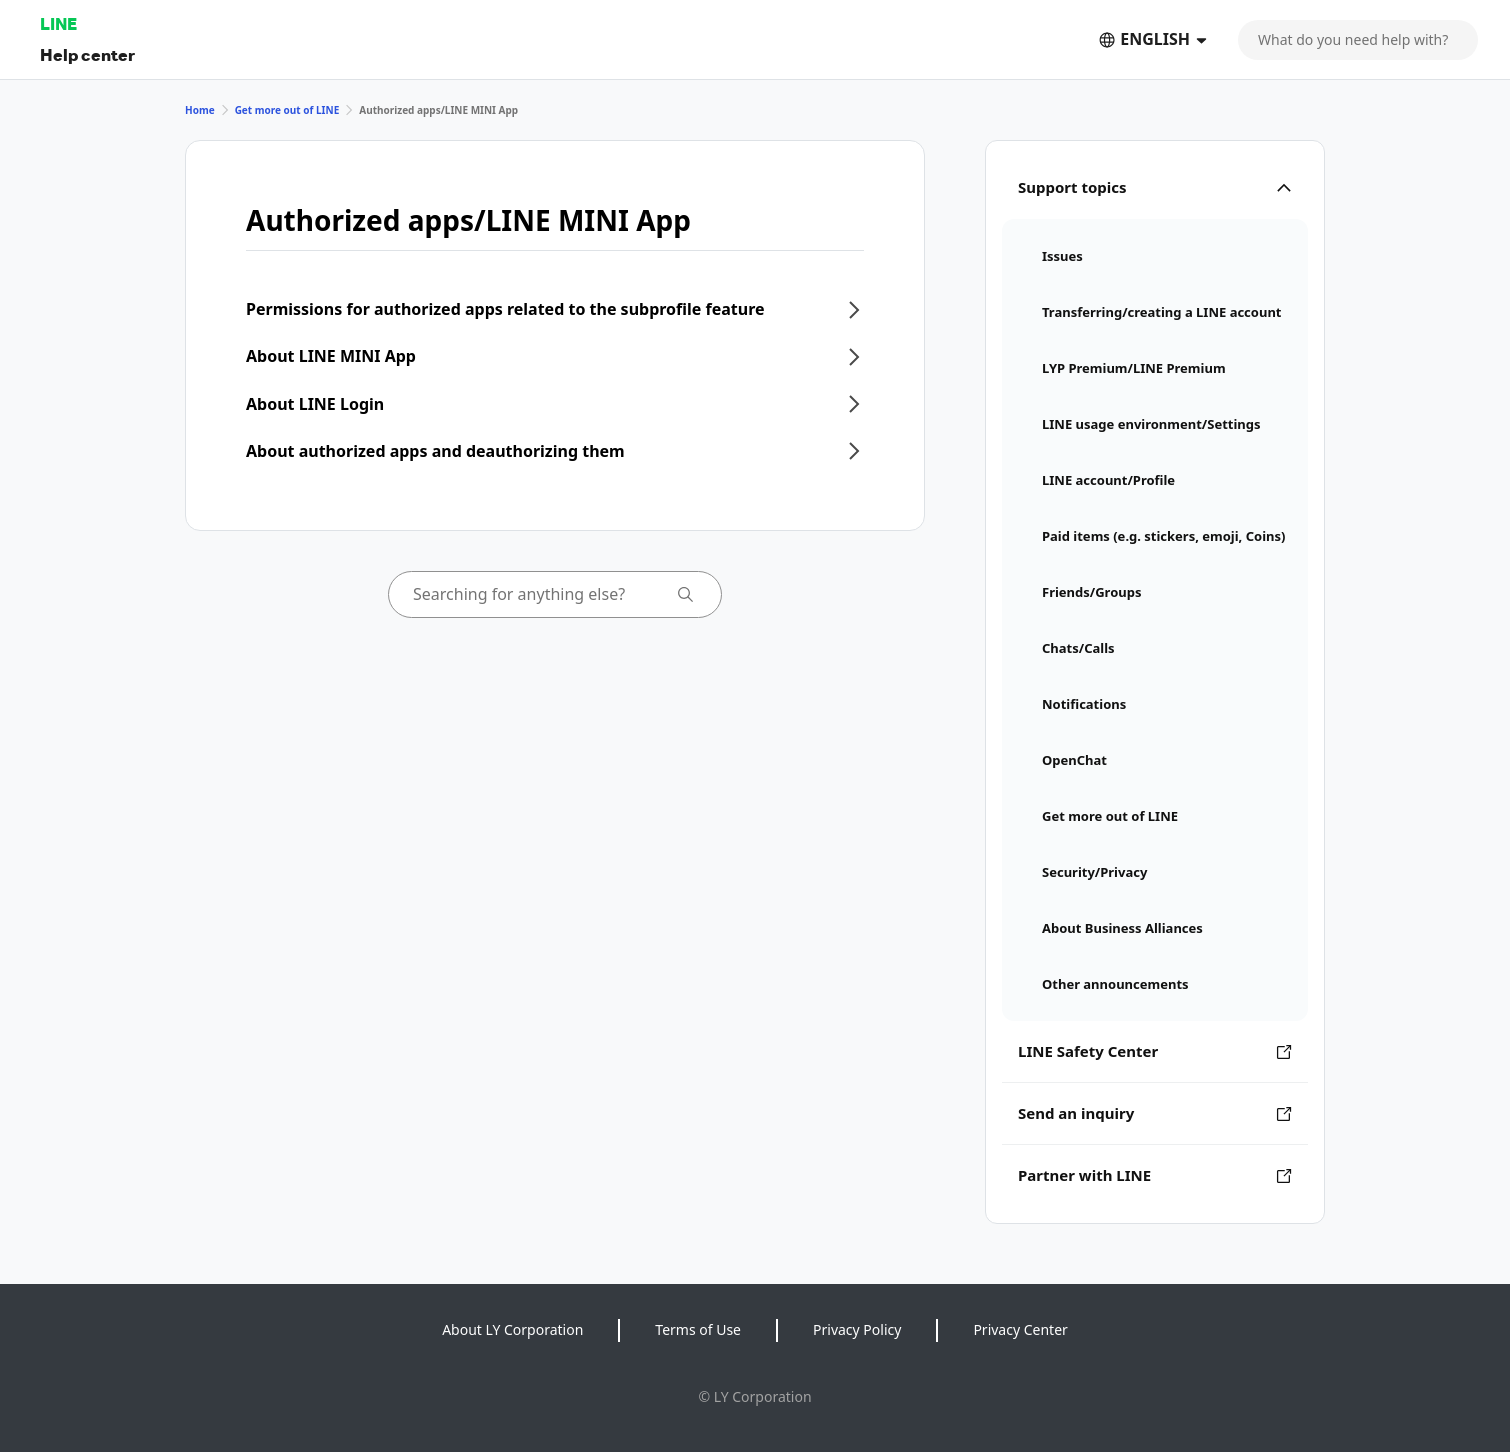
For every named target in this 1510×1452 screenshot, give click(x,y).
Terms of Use (698, 1329)
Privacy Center (1020, 1329)
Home (200, 110)
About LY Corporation (512, 1329)
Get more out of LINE (287, 110)
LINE (58, 23)
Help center (87, 54)
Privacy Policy (857, 1329)
